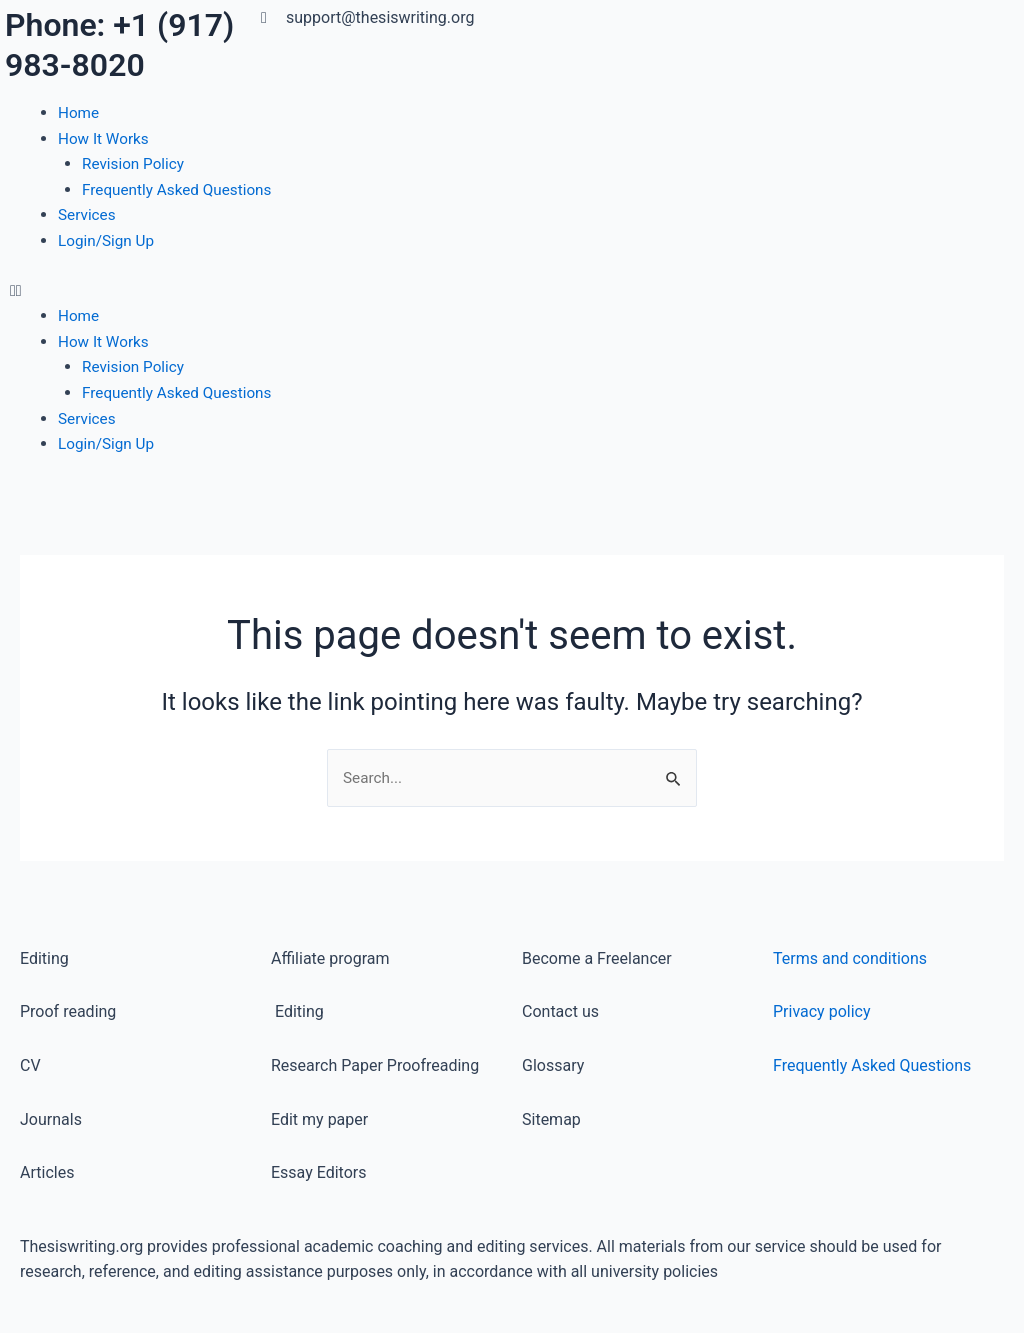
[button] (256, 291)
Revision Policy (135, 163)
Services (88, 214)
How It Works (105, 138)
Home (79, 112)
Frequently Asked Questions (181, 189)
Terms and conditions (850, 958)
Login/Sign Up (108, 240)
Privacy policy (822, 1012)
